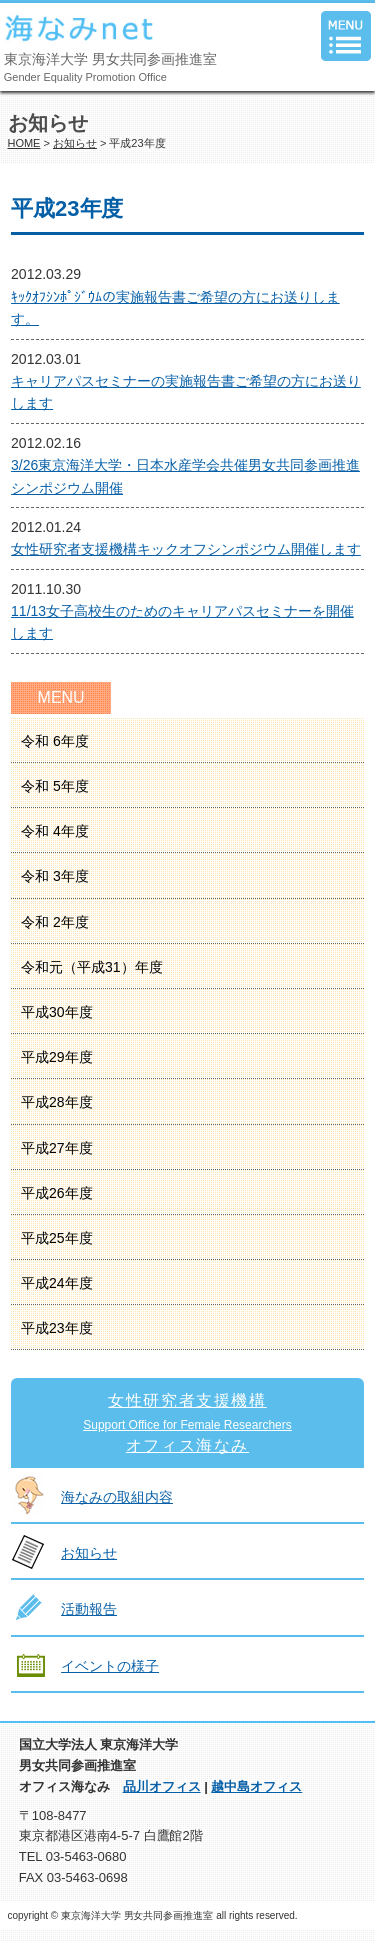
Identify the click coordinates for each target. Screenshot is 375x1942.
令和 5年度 (55, 786)
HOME (24, 143)
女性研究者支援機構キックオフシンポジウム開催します (186, 549)
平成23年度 (57, 1328)
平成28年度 (57, 1102)
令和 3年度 (55, 876)
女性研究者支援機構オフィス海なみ (187, 1423)
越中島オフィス (256, 1786)
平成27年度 (57, 1148)
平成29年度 (57, 1057)
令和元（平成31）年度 (91, 967)
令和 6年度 (55, 741)
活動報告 (89, 1609)
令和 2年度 (55, 922)
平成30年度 (57, 1012)
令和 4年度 (55, 831)
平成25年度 (57, 1238)
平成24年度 (57, 1283)
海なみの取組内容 (117, 1497)
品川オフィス (162, 1786)
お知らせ (75, 143)
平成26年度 (57, 1193)
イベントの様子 (110, 1666)
